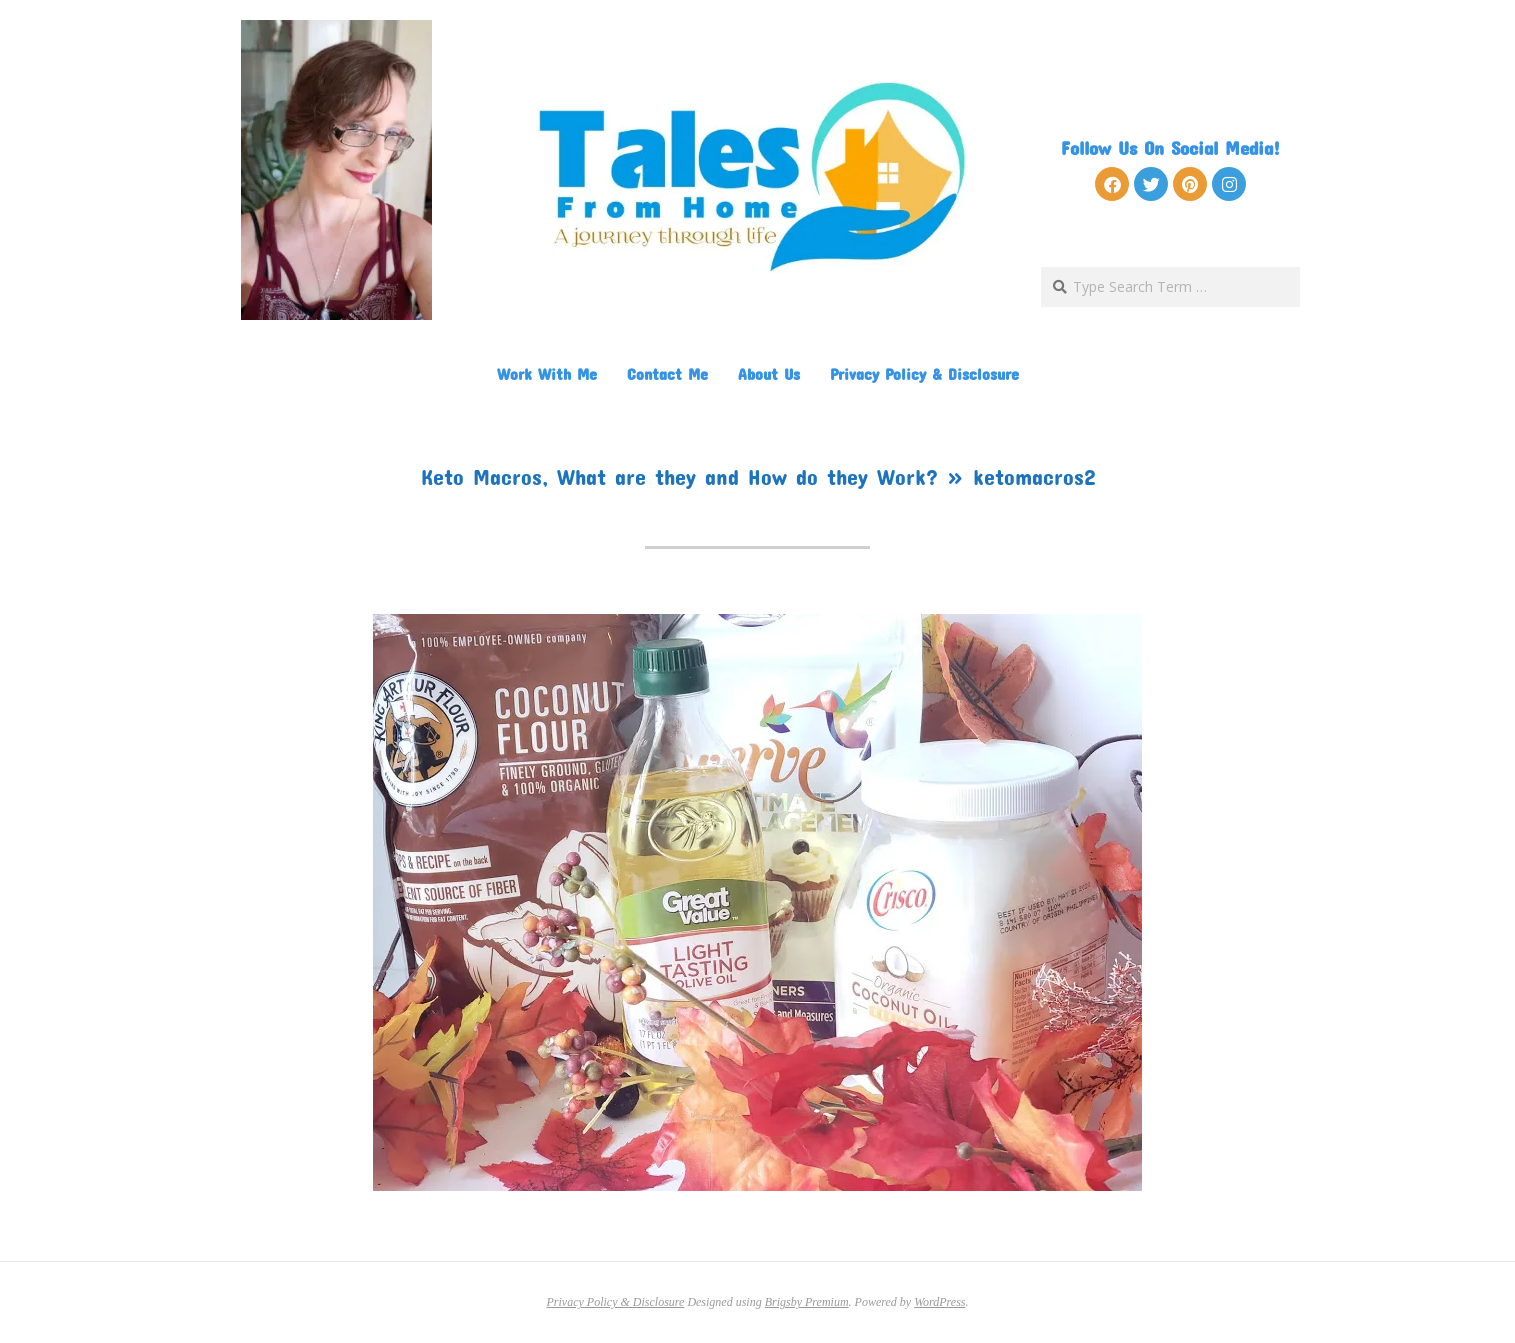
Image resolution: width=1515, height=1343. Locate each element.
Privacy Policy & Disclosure (924, 373)
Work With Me (547, 373)
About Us (769, 373)
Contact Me (667, 373)
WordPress (939, 1302)
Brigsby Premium (807, 1302)
